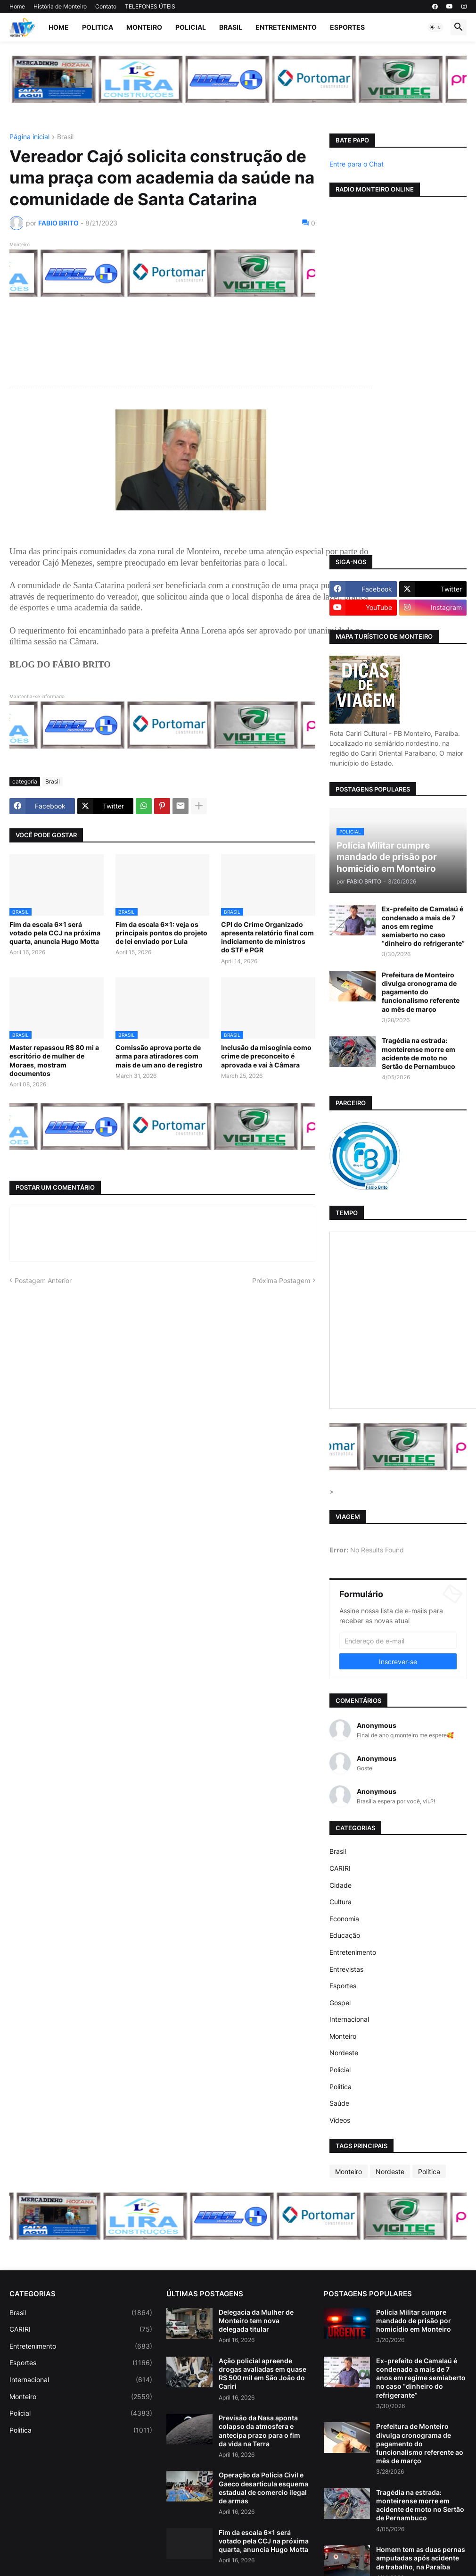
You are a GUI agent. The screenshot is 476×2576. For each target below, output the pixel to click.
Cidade (340, 1885)
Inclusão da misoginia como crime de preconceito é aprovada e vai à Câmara (266, 1055)
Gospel (340, 2003)
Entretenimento (286, 27)
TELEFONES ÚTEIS (150, 6)
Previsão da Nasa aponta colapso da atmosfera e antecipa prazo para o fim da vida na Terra (259, 2431)
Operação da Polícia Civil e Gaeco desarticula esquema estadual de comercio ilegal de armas (263, 2488)
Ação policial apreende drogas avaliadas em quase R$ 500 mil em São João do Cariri (262, 2374)
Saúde (339, 2103)
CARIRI (340, 1868)
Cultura (340, 1902)
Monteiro (144, 27)
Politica (97, 27)
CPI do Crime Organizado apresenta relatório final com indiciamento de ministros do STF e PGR (267, 937)
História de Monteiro (60, 6)
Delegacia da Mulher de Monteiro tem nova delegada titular (256, 2320)
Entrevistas (346, 1969)
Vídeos (339, 2120)
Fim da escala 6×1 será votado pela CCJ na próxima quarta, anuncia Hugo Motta (54, 932)
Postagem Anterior (43, 1280)
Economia (344, 1919)
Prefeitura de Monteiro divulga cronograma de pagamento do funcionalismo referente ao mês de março (421, 992)
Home (17, 6)
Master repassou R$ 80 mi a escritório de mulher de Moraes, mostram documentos (54, 1060)
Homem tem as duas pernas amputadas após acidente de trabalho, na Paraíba (420, 2557)
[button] (435, 27)
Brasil (230, 27)
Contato (105, 6)
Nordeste (343, 2053)
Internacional (349, 2019)
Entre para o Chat (356, 164)
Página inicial (29, 137)
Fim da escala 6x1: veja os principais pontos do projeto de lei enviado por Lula (161, 932)
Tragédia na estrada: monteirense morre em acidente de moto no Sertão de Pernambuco (418, 1053)
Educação (344, 1935)
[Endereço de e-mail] (398, 1641)
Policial (190, 27)
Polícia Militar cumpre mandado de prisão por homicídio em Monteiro (413, 2320)
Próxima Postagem (281, 1280)
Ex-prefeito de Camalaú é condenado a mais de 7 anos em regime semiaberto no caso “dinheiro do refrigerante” (423, 926)
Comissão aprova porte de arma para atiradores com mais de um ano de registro (159, 1055)
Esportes (347, 27)
